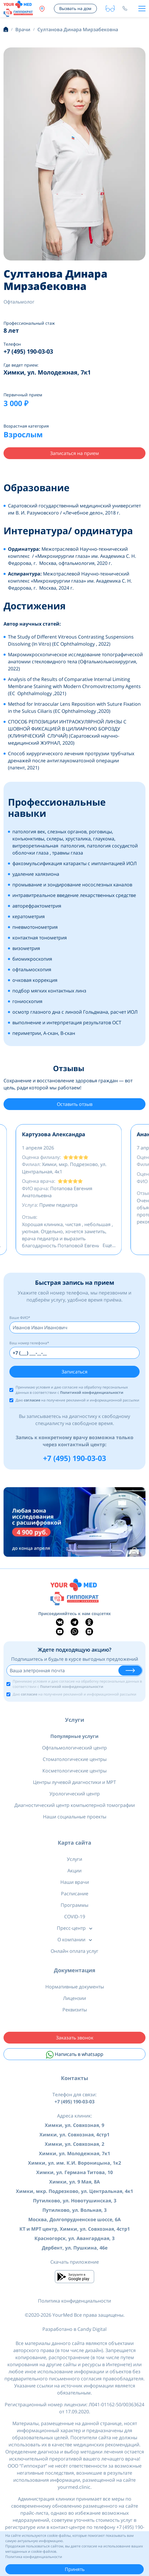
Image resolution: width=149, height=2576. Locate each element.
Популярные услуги (74, 1736)
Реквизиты (74, 2009)
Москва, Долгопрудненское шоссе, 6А (74, 2219)
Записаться (74, 1371)
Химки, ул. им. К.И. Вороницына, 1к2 (74, 2163)
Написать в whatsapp (74, 2055)
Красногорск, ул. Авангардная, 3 (74, 2238)
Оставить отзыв (74, 1104)
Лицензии (74, 1998)
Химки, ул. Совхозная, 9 (74, 2125)
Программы (74, 1905)
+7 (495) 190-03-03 (74, 1458)
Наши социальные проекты (74, 1816)
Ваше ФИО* (19, 1317)
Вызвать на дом (75, 8)
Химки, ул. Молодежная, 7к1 (74, 2153)
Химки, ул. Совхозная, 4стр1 (74, 2134)
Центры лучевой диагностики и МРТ (74, 1782)
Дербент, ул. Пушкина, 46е (74, 2247)
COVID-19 (74, 1916)
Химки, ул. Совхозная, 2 (74, 2144)
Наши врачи (74, 1882)
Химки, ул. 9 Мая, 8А (74, 2181)
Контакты (74, 2078)
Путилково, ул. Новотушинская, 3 (74, 2200)
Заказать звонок (74, 2037)
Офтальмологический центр (74, 1747)
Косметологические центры (74, 1770)
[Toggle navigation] (141, 8)
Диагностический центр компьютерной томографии (74, 1805)
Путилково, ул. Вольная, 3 (74, 2210)
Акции (74, 1870)
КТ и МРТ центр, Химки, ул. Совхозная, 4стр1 (74, 2229)
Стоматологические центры (75, 1759)
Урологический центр (74, 1793)
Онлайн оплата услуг (74, 1951)
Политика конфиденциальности (74, 2301)
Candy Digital (92, 2329)
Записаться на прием (74, 453)
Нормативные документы (74, 1986)
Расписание (74, 1893)
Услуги (74, 1719)
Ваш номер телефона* (29, 1342)
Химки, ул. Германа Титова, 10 (74, 2172)
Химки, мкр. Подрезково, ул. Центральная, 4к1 (74, 2191)
